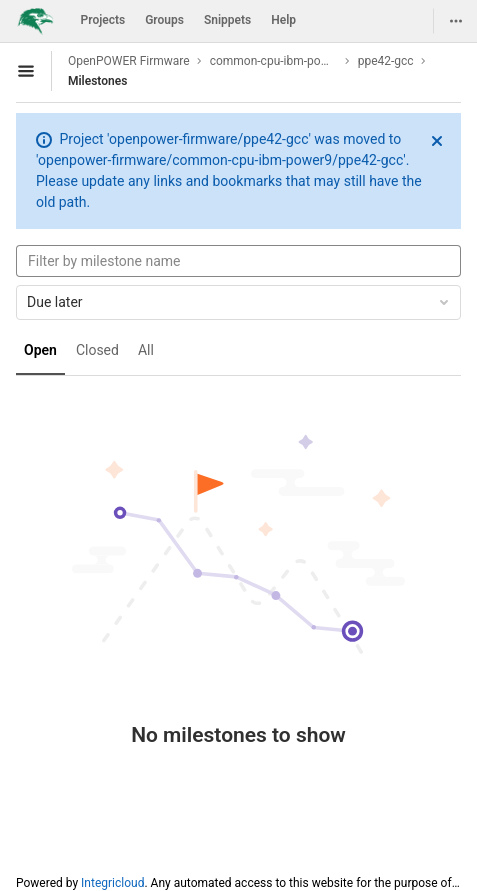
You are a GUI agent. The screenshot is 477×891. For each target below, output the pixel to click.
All (146, 350)
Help (283, 20)
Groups (164, 20)
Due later (239, 302)
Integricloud (112, 883)
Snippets (227, 20)
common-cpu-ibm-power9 (274, 61)
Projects (103, 20)
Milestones (97, 81)
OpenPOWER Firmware (129, 61)
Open (40, 350)
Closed (97, 350)
